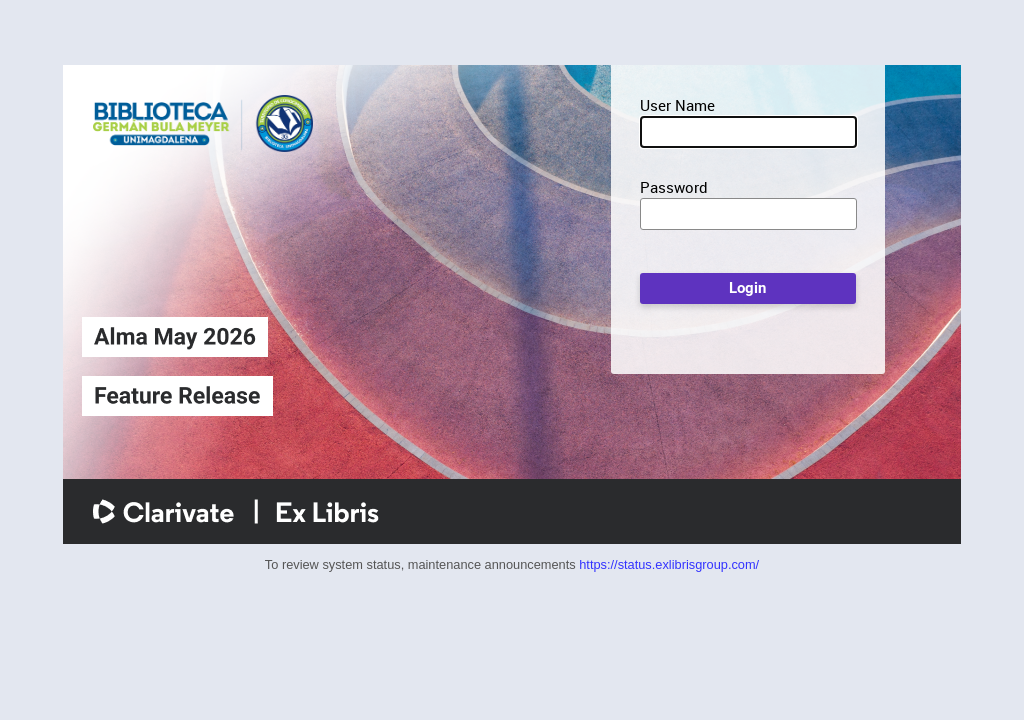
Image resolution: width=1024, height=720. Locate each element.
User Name (677, 105)
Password (674, 187)
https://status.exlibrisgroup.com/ (669, 564)
